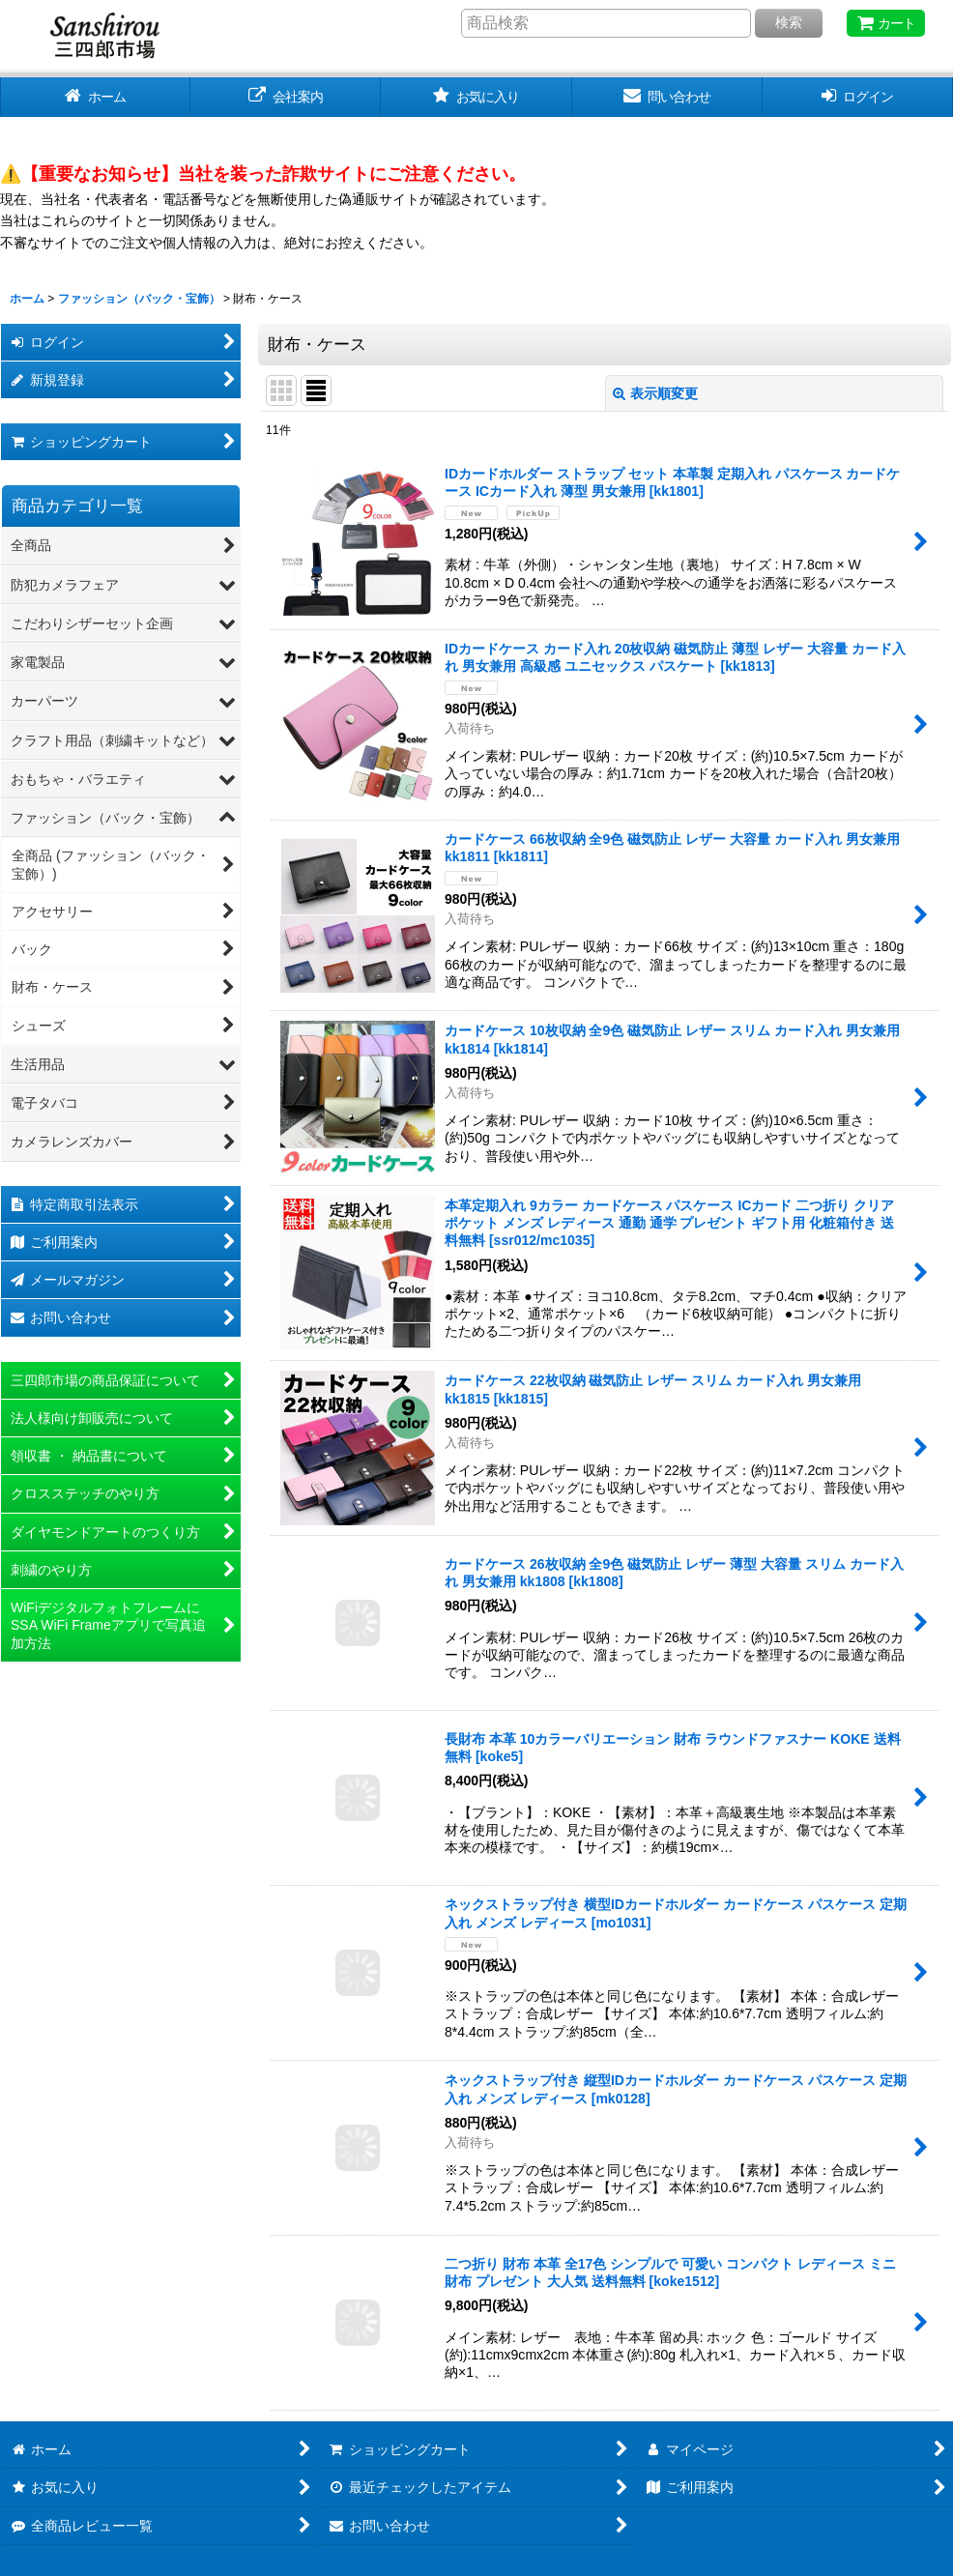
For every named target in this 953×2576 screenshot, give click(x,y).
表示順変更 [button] (655, 393)
